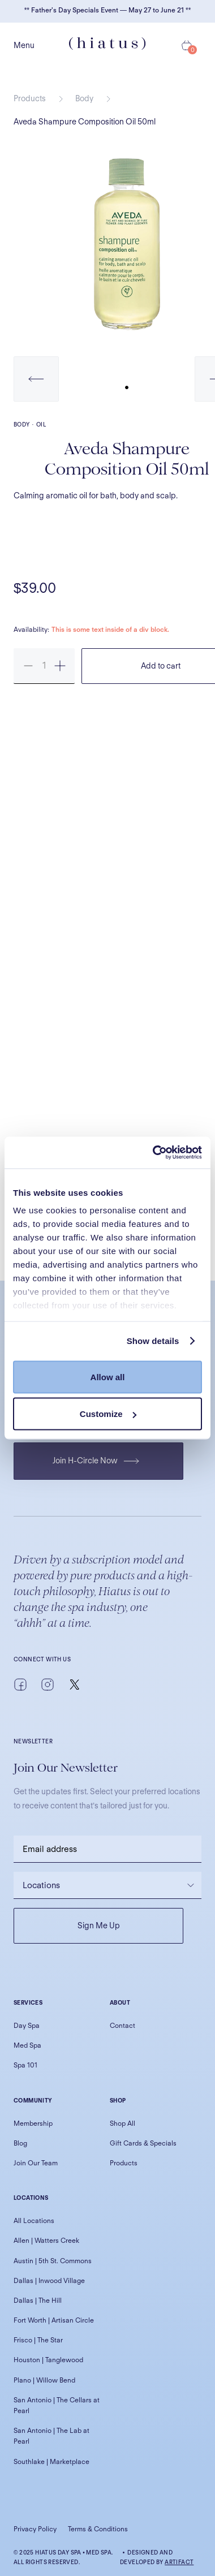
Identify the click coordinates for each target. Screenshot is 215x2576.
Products (30, 98)
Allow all (108, 1376)
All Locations (34, 2220)
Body (84, 98)
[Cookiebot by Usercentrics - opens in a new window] (153, 1152)
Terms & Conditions (98, 2529)
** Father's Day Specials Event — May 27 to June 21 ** (107, 10)
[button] (36, 379)
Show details (153, 1341)
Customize (108, 1414)
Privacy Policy (35, 2529)
